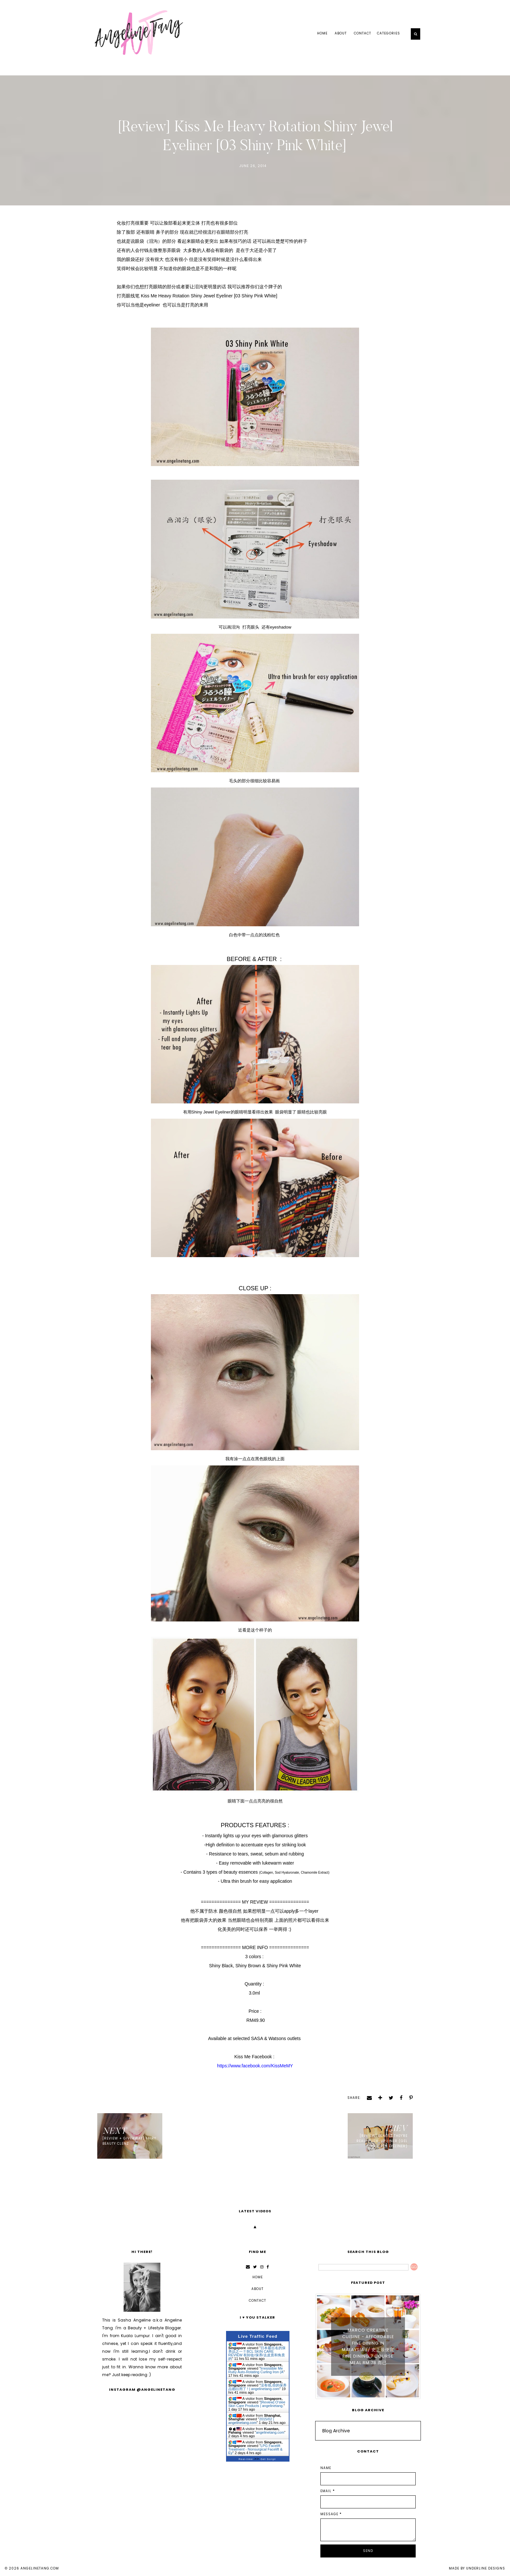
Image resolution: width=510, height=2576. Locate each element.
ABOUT (341, 33)
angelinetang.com (39, 2568)
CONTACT (362, 33)
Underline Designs (485, 2568)
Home (322, 33)
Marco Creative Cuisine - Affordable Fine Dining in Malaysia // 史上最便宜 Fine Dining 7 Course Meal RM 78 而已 (368, 2346)
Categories (388, 33)
